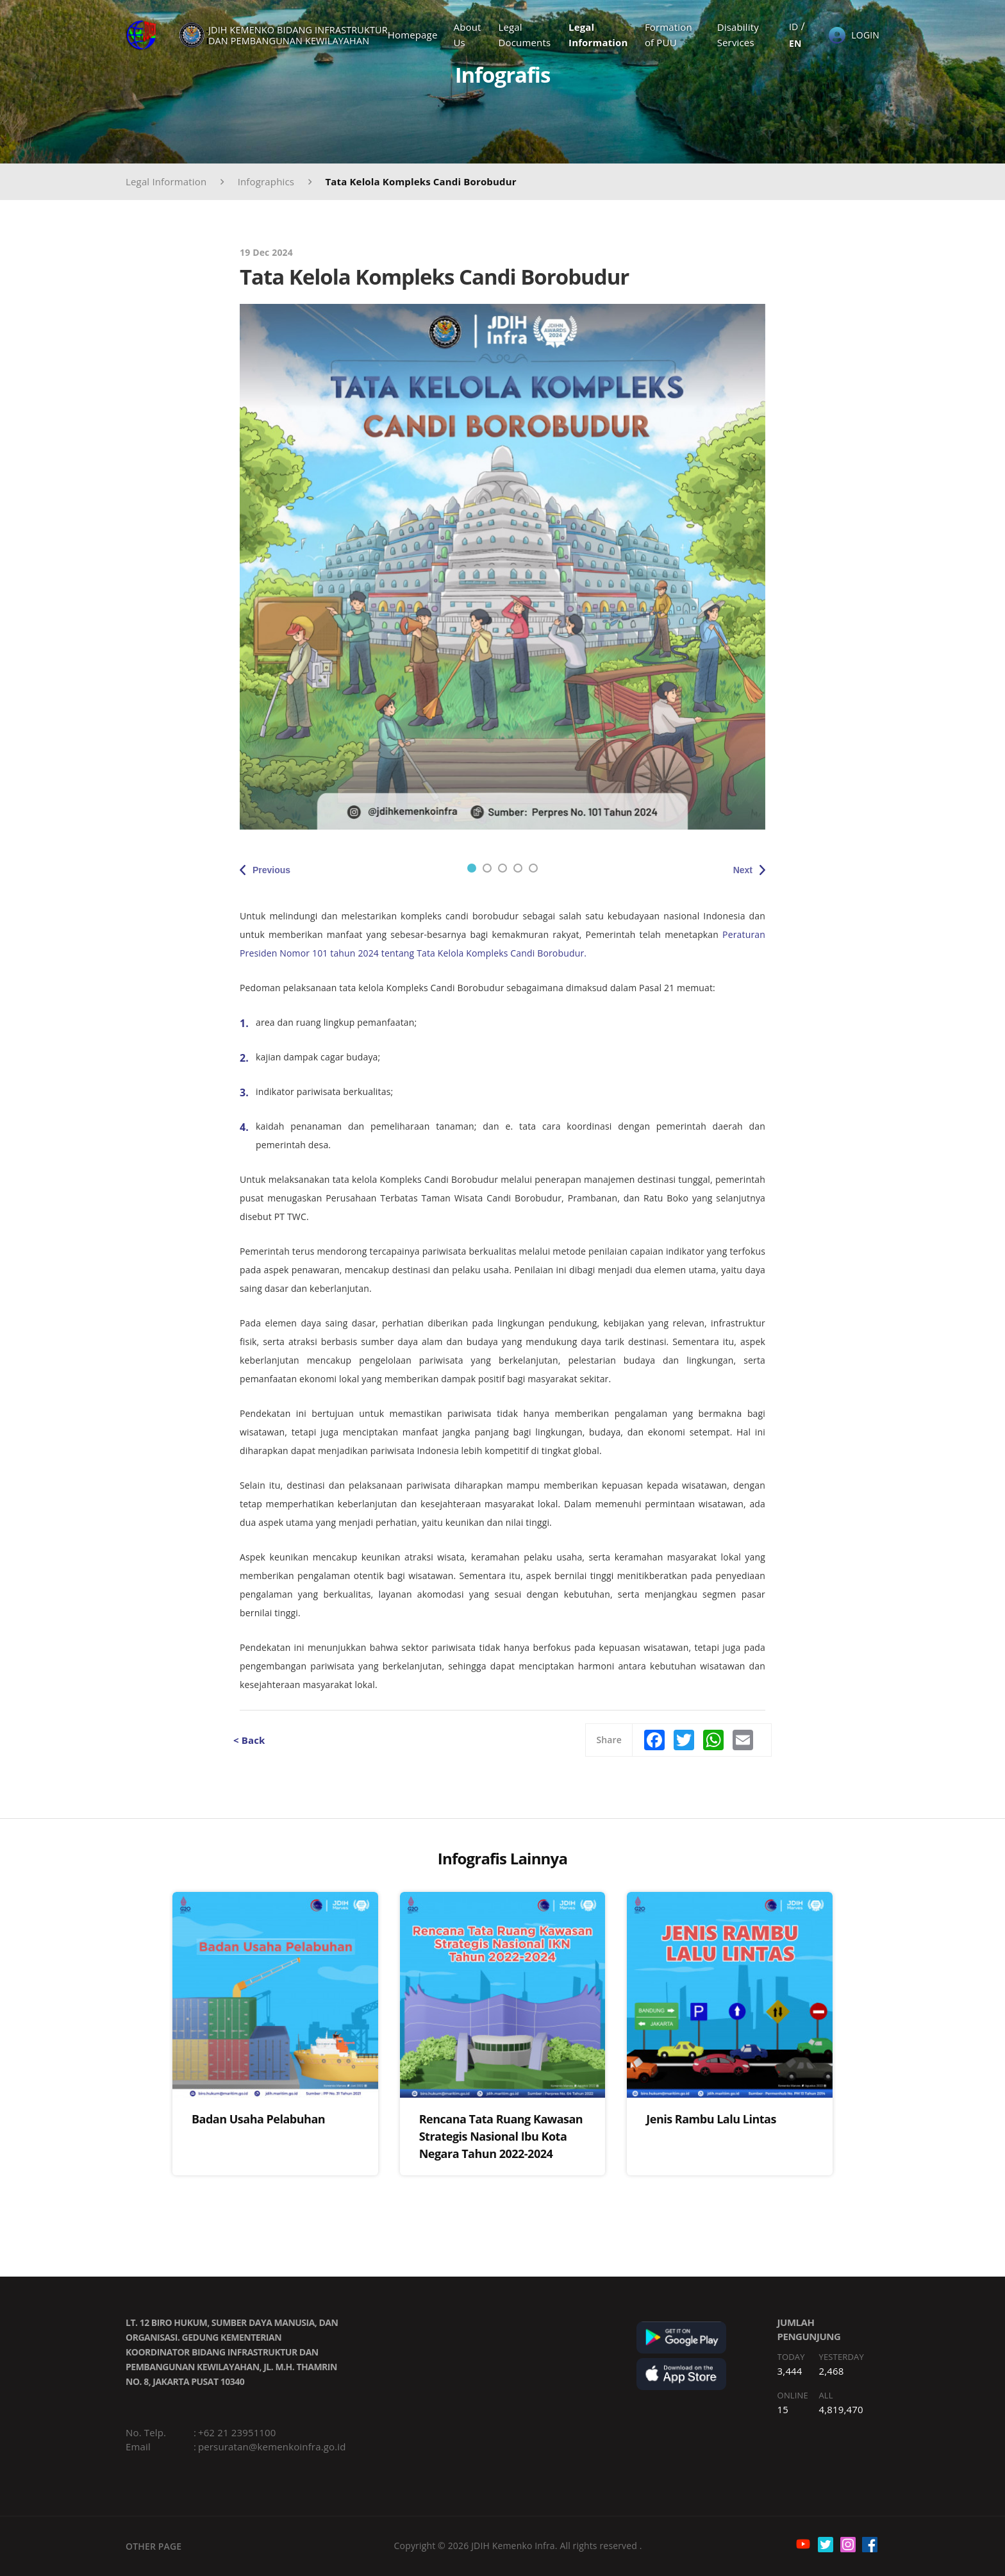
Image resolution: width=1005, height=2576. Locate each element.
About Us (467, 35)
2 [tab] (487, 868)
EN (795, 43)
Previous (271, 870)
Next (742, 870)
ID (793, 27)
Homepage (413, 34)
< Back (249, 1740)
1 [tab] (471, 868)
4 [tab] (517, 868)
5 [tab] (533, 868)
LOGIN (865, 35)
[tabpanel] (502, 567)
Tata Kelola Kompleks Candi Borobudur (420, 181)
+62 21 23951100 (237, 2432)
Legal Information (598, 35)
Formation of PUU (668, 35)
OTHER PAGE (153, 2546)
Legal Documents (524, 35)
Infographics (266, 181)
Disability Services (738, 35)
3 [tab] (502, 868)
